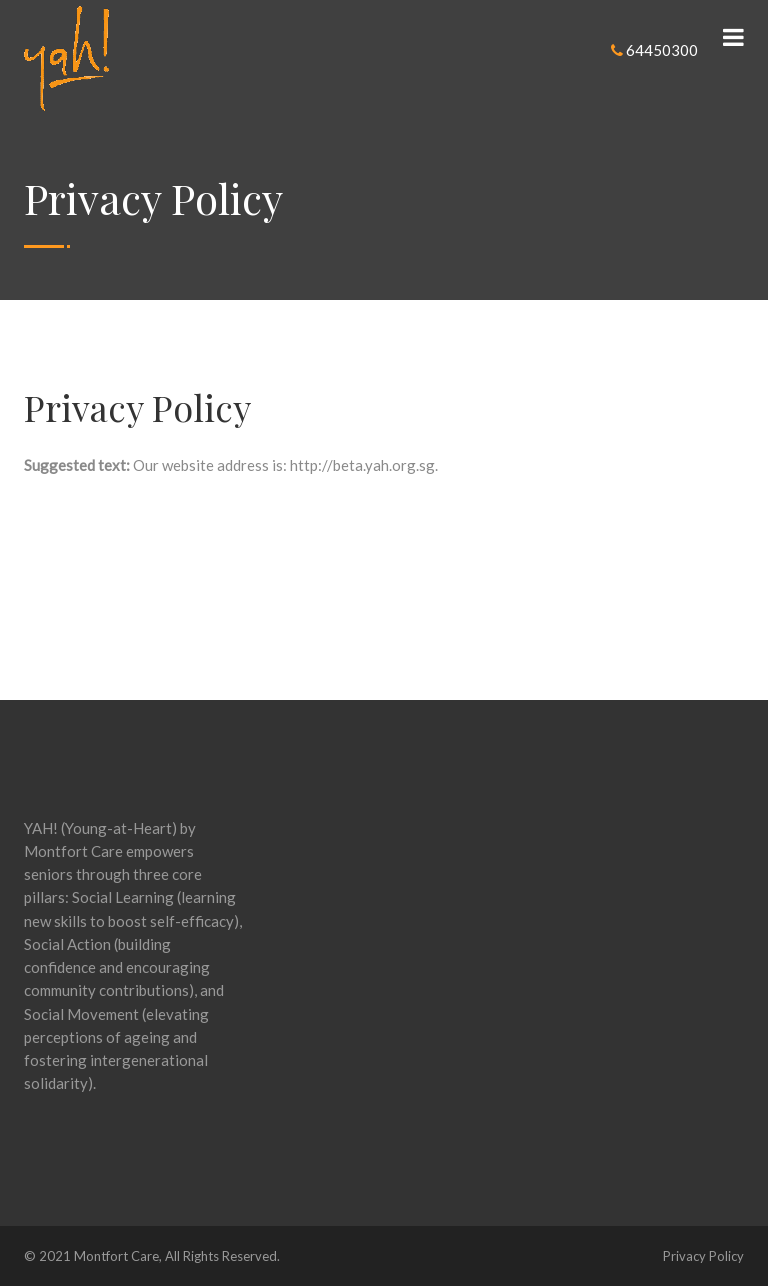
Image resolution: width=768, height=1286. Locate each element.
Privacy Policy (703, 1256)
